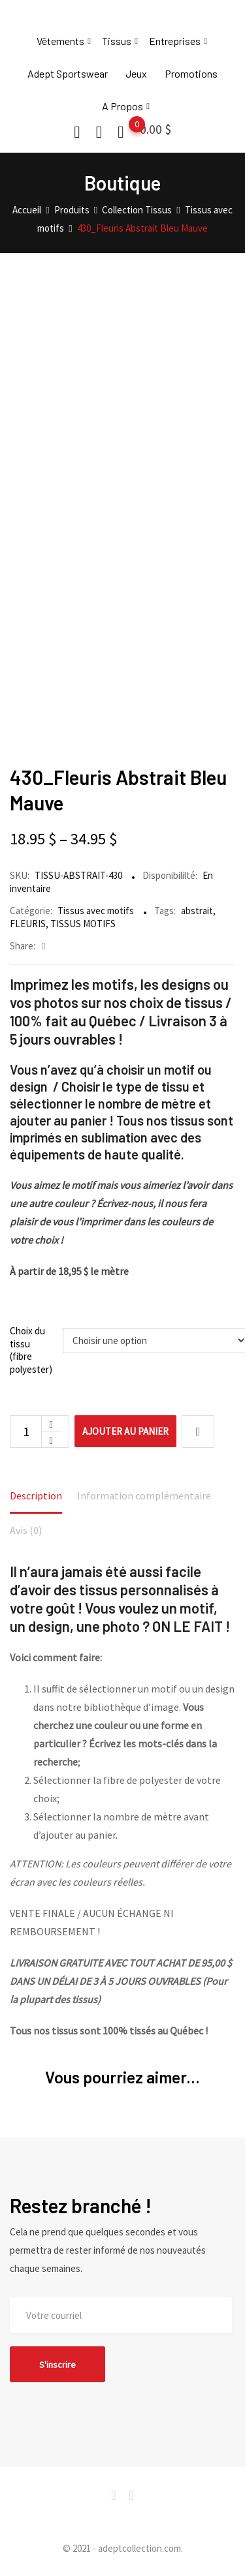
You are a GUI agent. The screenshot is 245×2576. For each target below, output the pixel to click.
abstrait (197, 910)
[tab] (36, 1496)
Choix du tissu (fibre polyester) (31, 1350)
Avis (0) (26, 1530)
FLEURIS (28, 923)
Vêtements (60, 41)
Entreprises (175, 41)
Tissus (116, 41)
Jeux (136, 73)
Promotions (191, 73)
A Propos (122, 106)
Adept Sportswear (67, 73)
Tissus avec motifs (95, 910)
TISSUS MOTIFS (83, 923)
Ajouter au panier (125, 1431)
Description (36, 1495)
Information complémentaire (144, 1495)
